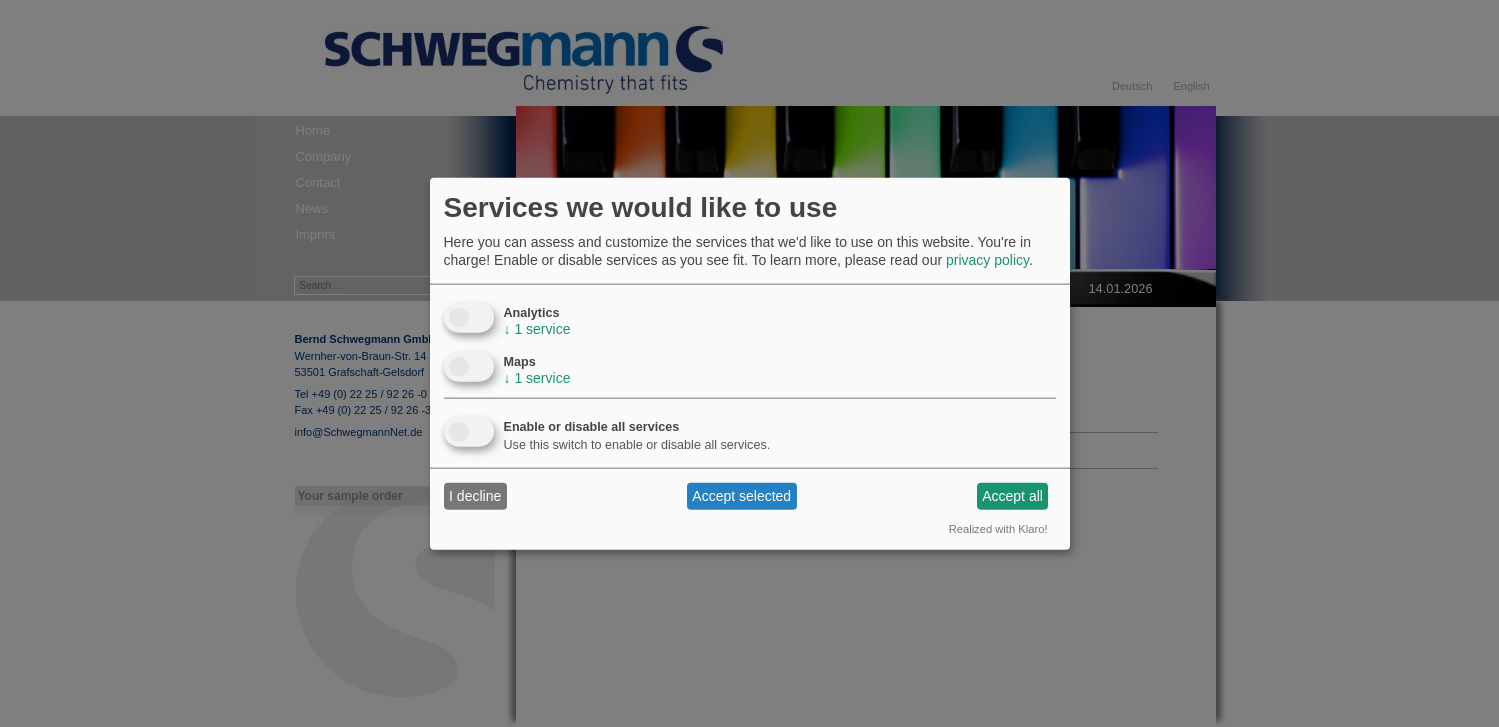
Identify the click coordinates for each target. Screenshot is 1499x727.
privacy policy (987, 260)
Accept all (1012, 496)
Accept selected (741, 496)
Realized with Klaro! (998, 528)
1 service (537, 328)
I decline (475, 496)
